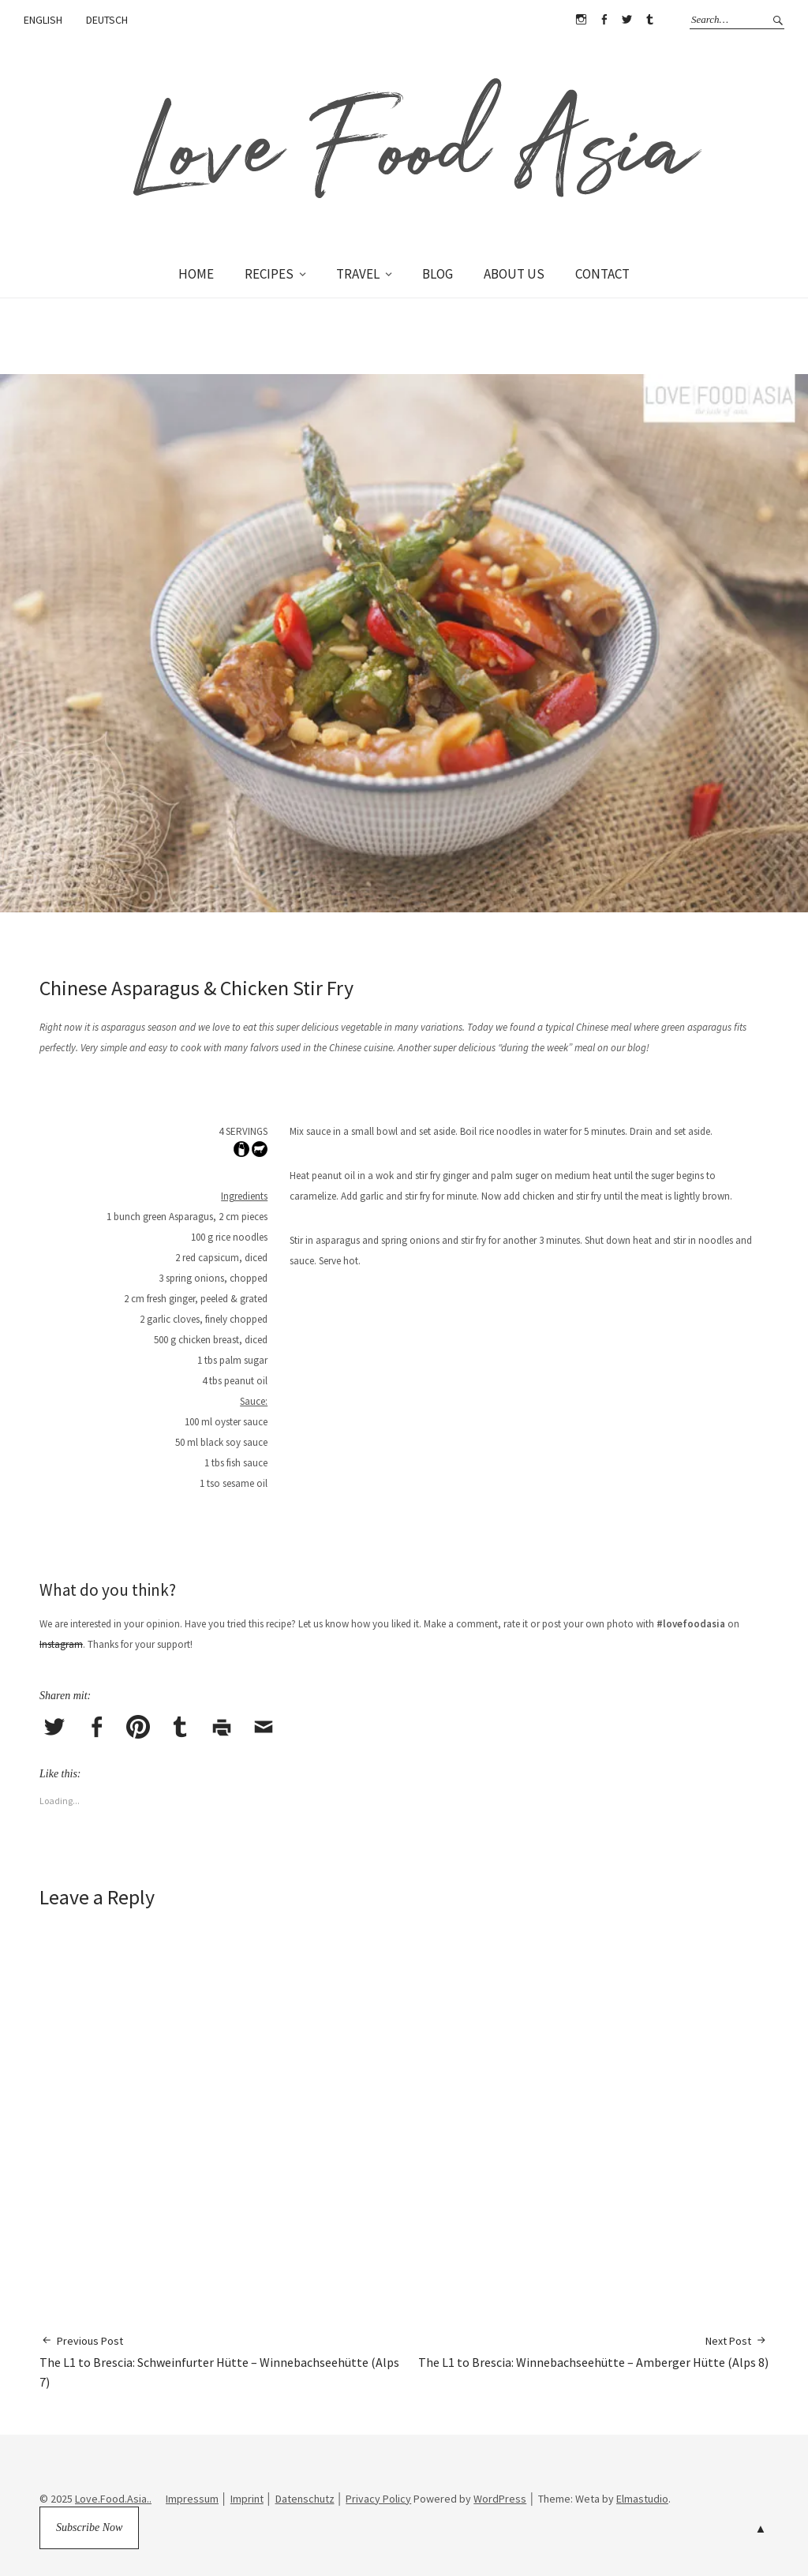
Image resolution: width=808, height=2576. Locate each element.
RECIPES (269, 274)
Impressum (192, 2499)
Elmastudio (642, 2499)
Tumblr (649, 20)
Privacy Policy (378, 2499)
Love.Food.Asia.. (113, 2499)
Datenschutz (305, 2499)
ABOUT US (514, 274)
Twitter (626, 20)
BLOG (437, 274)
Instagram (581, 20)
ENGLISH (43, 20)
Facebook (603, 20)
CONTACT (602, 274)
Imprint (247, 2499)
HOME (196, 274)
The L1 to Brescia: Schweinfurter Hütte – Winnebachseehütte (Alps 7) (221, 2361)
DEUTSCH (107, 20)
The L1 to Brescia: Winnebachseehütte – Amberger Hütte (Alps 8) (593, 2351)
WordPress (499, 2499)
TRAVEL (358, 274)
